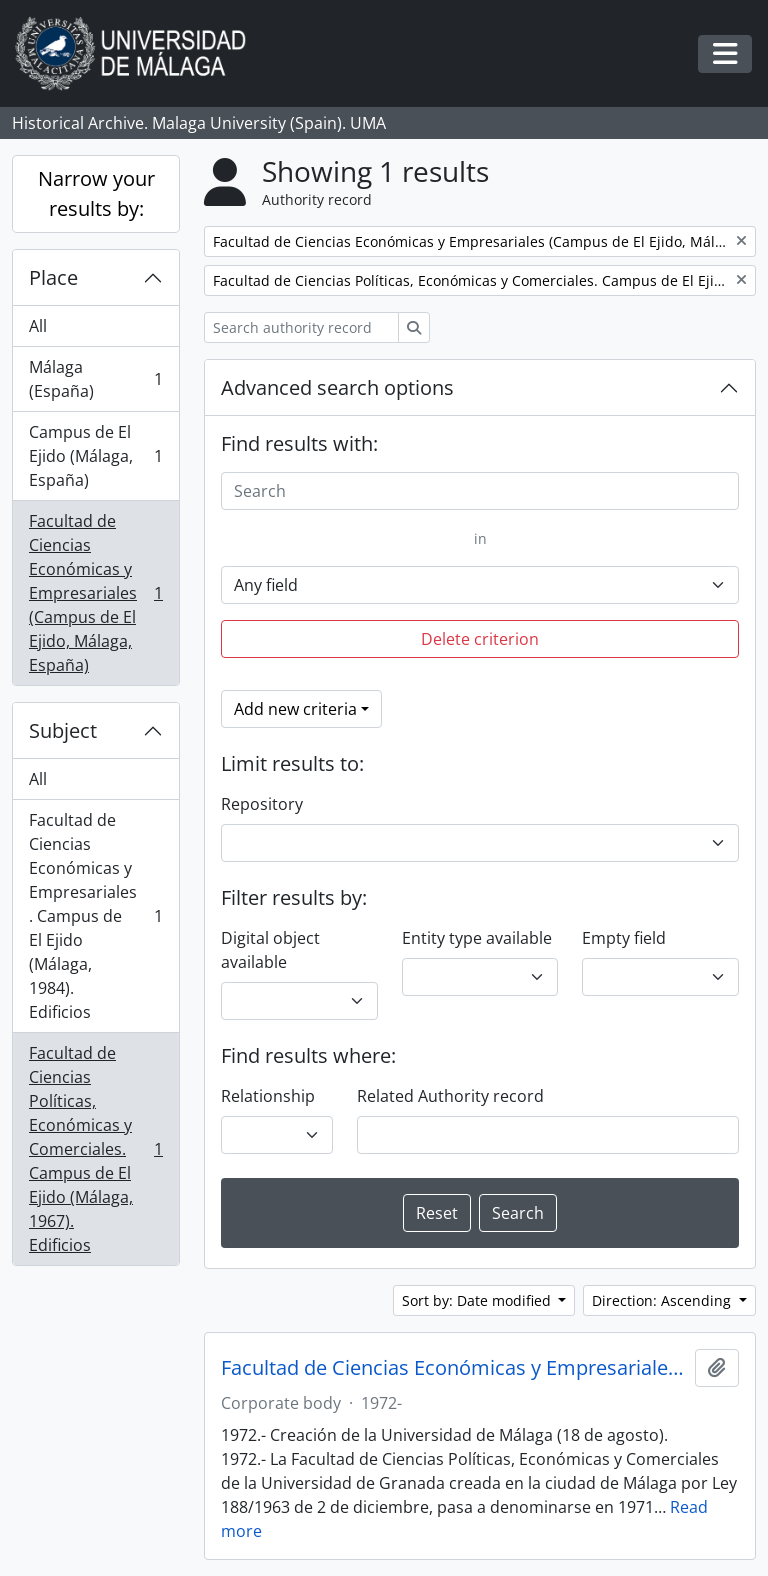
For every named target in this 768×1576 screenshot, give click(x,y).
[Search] (480, 491)
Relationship (268, 1096)
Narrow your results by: (96, 193)
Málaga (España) (95, 379)
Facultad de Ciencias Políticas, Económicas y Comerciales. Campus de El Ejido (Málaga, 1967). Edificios (95, 1149)
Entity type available (477, 938)
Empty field (624, 938)
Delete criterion (480, 639)
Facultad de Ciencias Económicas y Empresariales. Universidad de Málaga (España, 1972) (454, 1368)
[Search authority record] (301, 327)
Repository (262, 804)
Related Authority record (450, 1096)
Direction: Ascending (663, 1300)
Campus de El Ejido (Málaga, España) (95, 456)
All (38, 326)
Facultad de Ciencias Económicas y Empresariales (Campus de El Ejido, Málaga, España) (95, 593)
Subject (63, 730)
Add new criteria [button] (295, 709)
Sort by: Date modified (478, 1300)
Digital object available (270, 950)
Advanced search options (337, 387)
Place (53, 277)
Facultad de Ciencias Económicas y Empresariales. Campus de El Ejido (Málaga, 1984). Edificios (95, 916)
